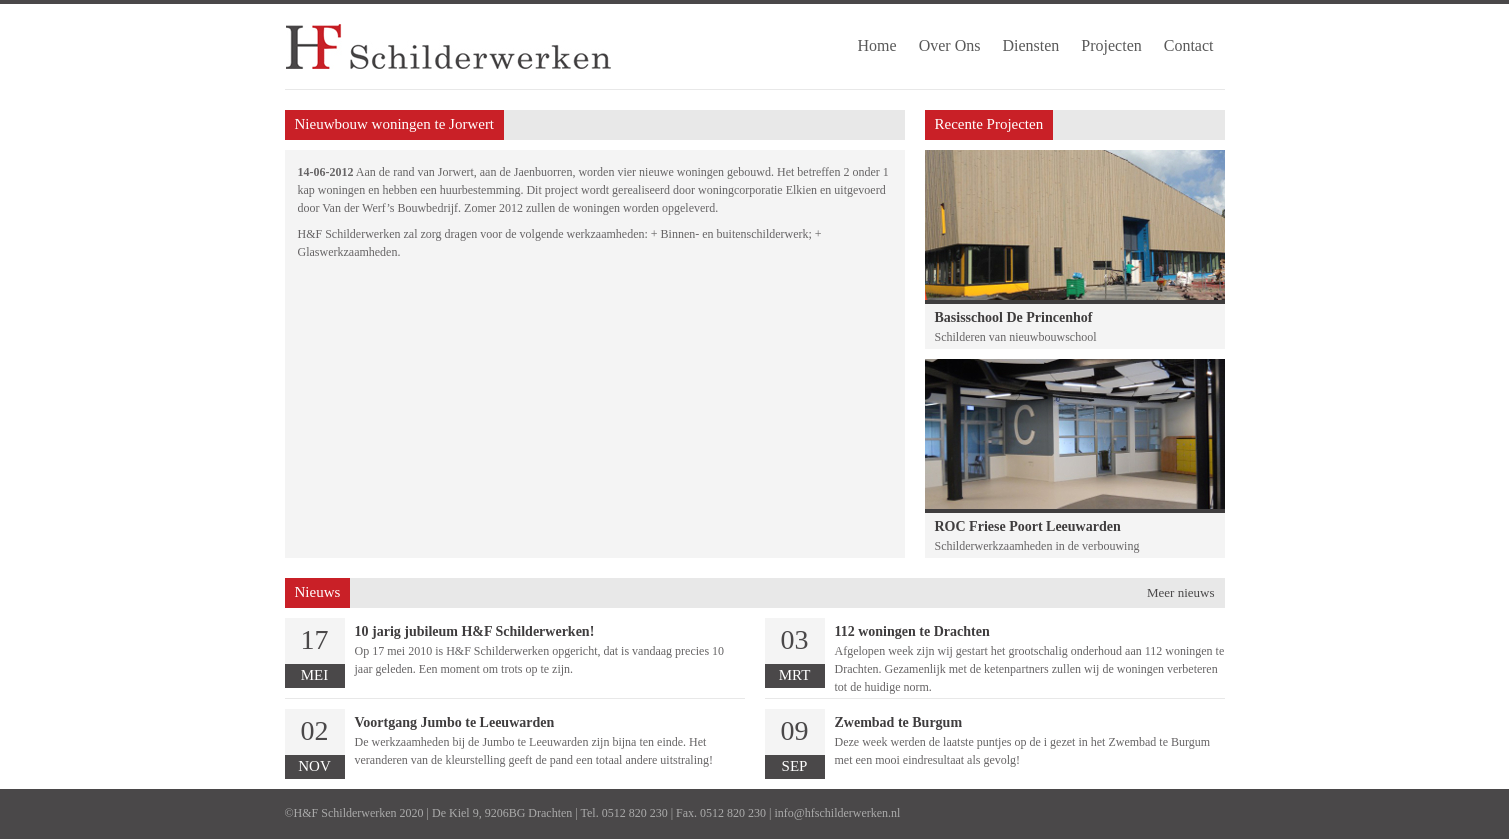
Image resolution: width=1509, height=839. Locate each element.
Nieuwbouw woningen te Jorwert (395, 124)
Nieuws (318, 592)
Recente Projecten (989, 124)
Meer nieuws (1181, 592)
